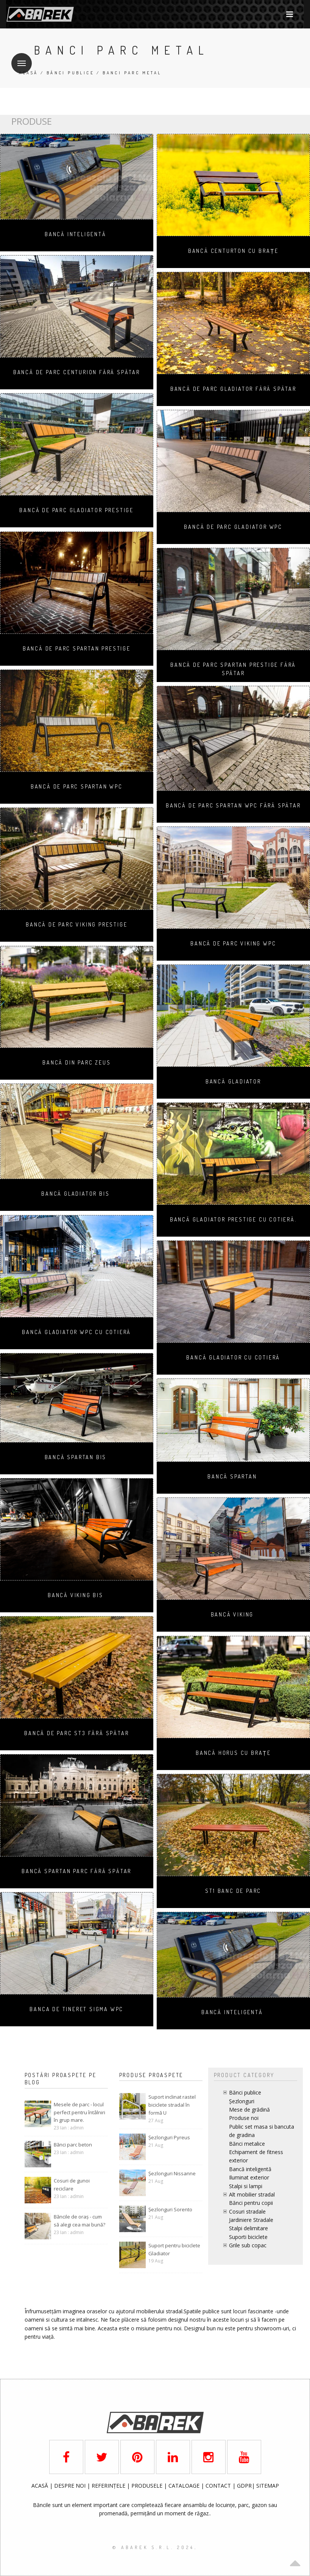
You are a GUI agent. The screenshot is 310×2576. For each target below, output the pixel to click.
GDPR (244, 2485)
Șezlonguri (241, 2101)
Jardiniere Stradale (251, 2219)
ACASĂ (40, 2485)
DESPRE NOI (70, 2485)
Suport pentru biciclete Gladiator (174, 2249)
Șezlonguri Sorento (170, 2209)
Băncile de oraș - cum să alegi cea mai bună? (79, 2220)
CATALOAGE (184, 2485)
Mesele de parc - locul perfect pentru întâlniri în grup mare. (79, 2112)
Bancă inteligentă (250, 2169)
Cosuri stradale (247, 2211)
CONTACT (219, 2485)
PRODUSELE (147, 2485)
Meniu (18, 58)
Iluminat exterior (249, 2177)
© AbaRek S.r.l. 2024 (153, 2547)
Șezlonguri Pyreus (169, 2137)
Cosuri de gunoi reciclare (72, 2184)
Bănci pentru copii (251, 2202)
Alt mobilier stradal (252, 2194)
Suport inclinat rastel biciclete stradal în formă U (172, 2104)
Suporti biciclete (248, 2236)
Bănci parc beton (73, 2144)
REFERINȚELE (109, 2485)
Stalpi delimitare (248, 2228)
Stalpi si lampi (245, 2186)
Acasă (28, 72)
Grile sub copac (247, 2245)
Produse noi (244, 2117)
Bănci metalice (247, 2143)
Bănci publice (70, 72)
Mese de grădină (249, 2109)
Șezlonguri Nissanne (172, 2173)
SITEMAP (267, 2485)
